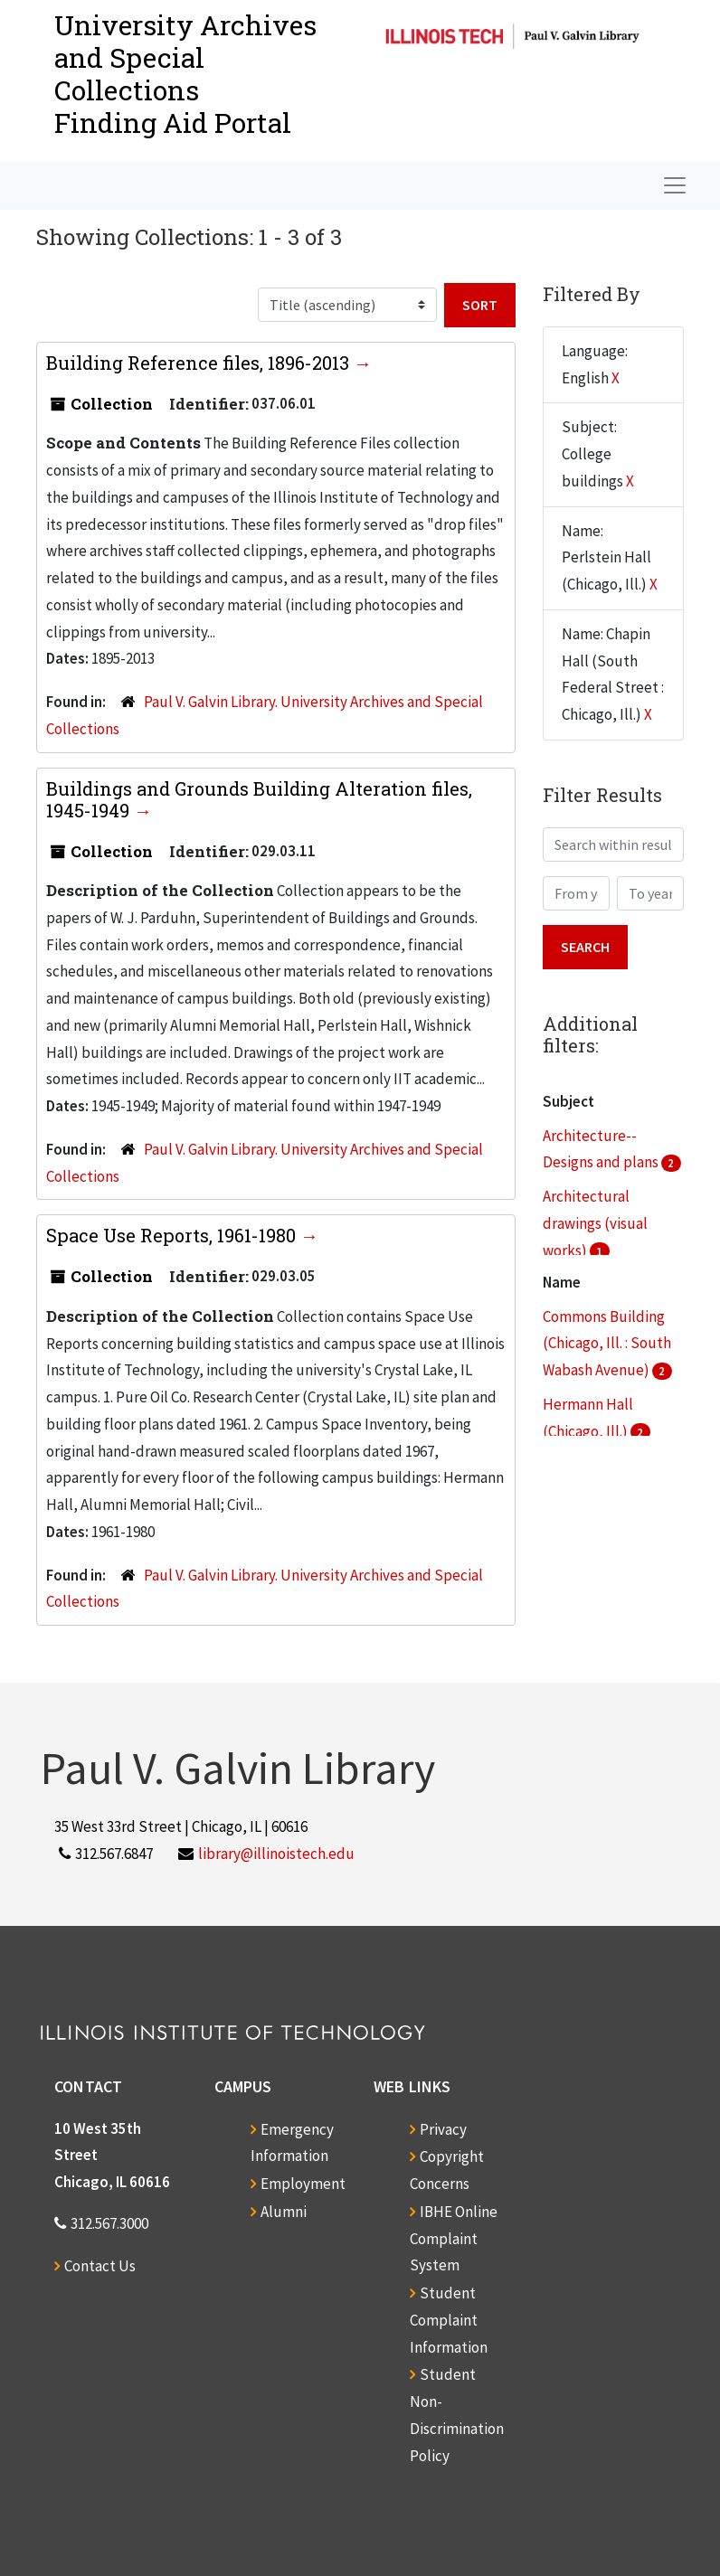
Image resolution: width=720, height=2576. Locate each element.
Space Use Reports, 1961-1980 (173, 1235)
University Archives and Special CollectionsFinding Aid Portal (185, 73)
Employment (303, 2184)
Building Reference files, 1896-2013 (200, 362)
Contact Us (100, 2266)
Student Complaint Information (449, 2320)
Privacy (443, 2129)
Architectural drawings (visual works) (595, 1223)
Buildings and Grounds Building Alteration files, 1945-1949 (259, 799)
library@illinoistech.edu (276, 1854)
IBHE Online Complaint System (453, 2239)
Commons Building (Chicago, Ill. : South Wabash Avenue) (607, 1344)
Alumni (284, 2212)
